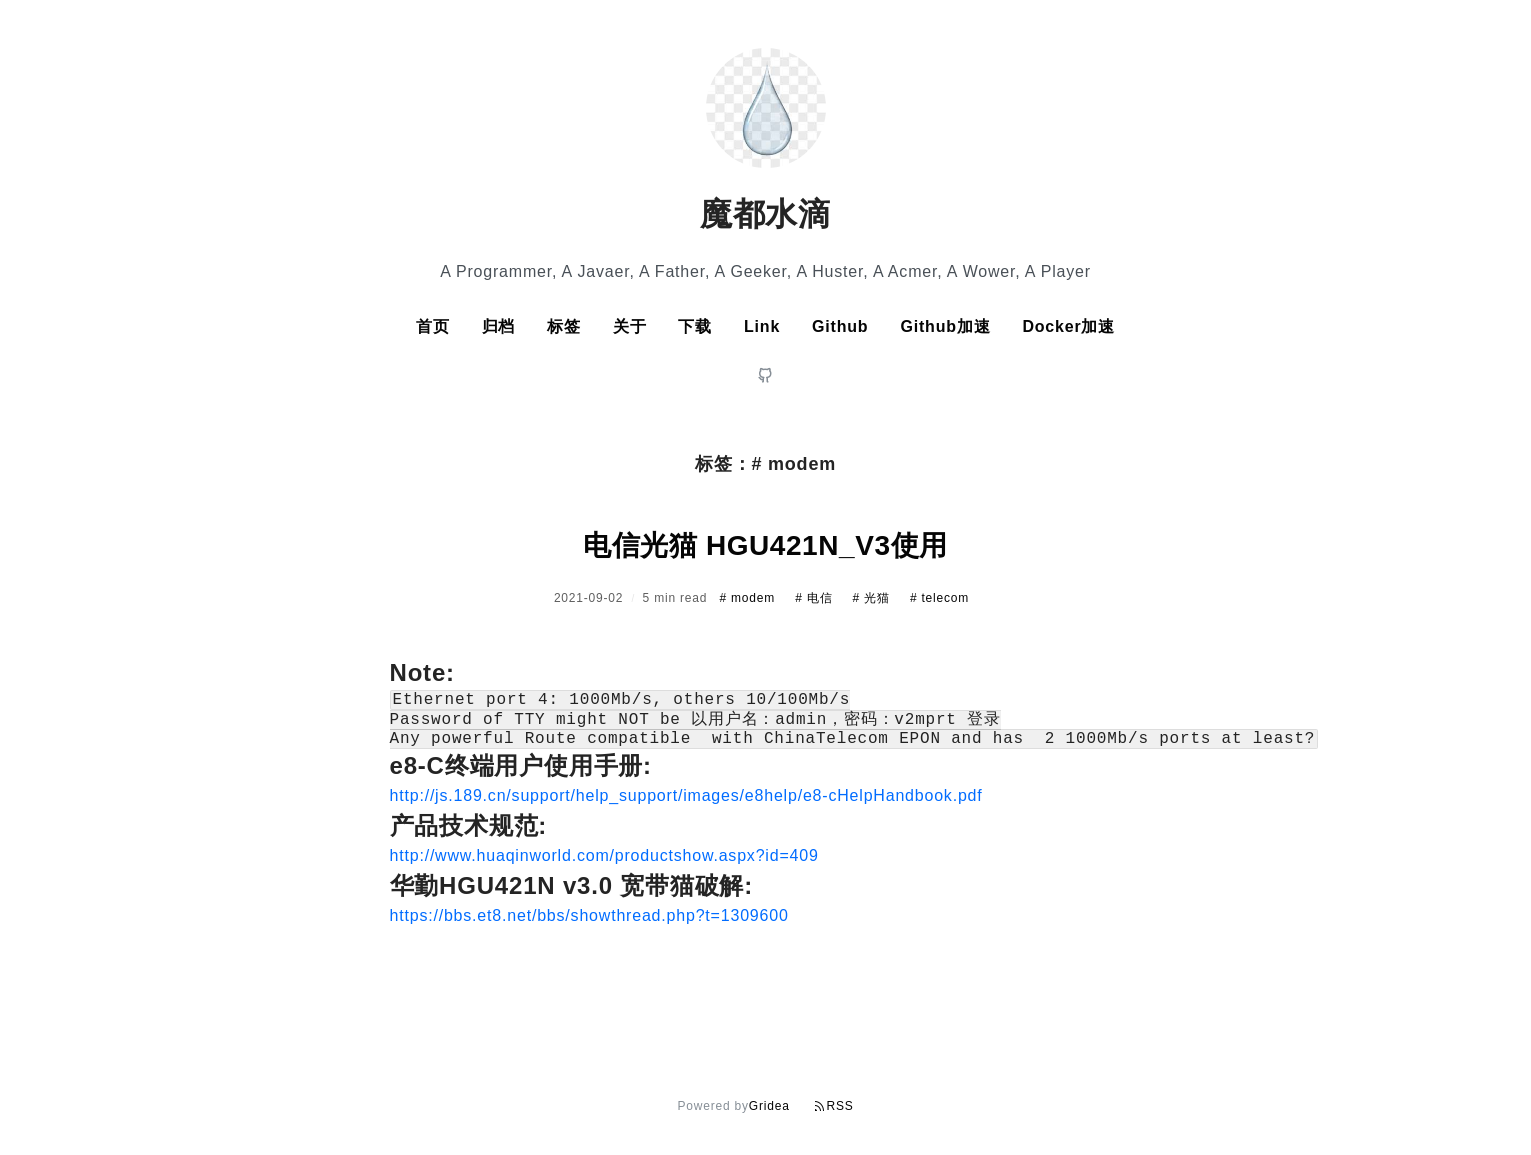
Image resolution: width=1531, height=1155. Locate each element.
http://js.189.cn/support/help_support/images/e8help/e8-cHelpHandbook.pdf (686, 805)
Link (762, 326)
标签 (564, 326)
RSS (834, 1106)
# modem (749, 598)
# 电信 (815, 598)
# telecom (939, 598)
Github (840, 326)
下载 (695, 326)
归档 (499, 326)
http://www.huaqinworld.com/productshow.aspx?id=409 (604, 865)
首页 (433, 326)
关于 (630, 326)
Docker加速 (1068, 326)
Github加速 (945, 326)
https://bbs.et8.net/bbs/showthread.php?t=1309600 (589, 925)
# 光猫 (873, 598)
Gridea (769, 1106)
